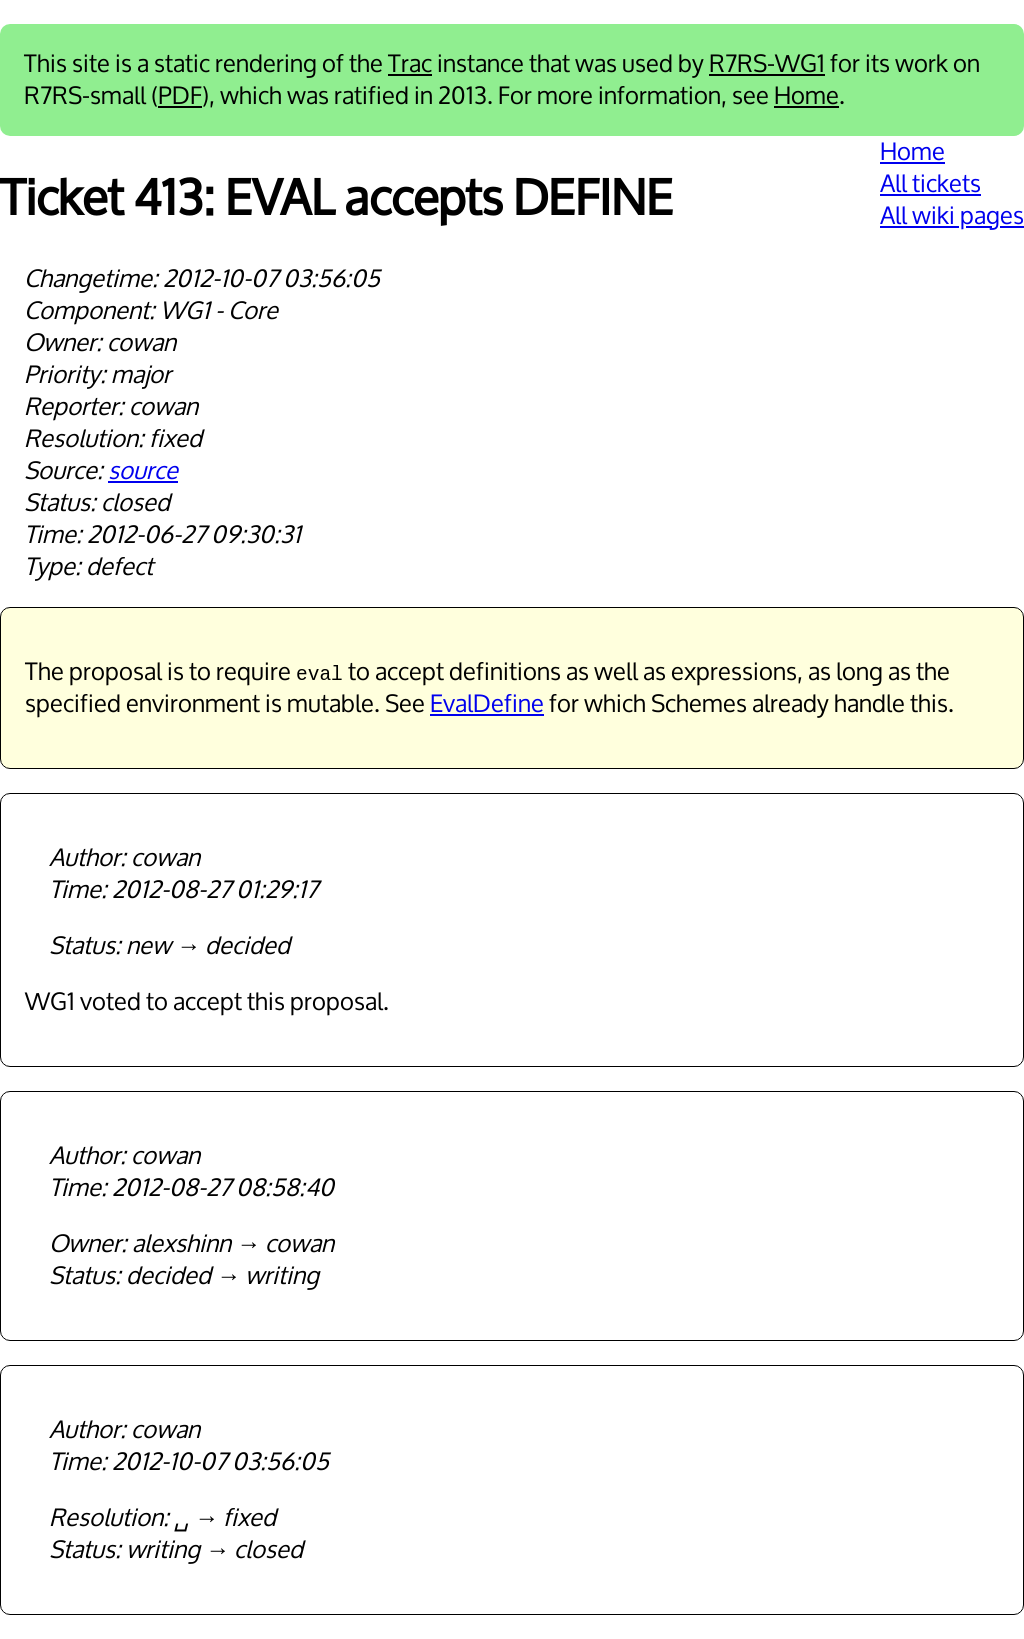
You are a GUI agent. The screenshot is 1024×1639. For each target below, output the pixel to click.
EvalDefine (487, 704)
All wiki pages (952, 216)
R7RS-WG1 (767, 64)
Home (806, 96)
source (143, 471)
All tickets (930, 184)
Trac (410, 64)
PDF (180, 96)
